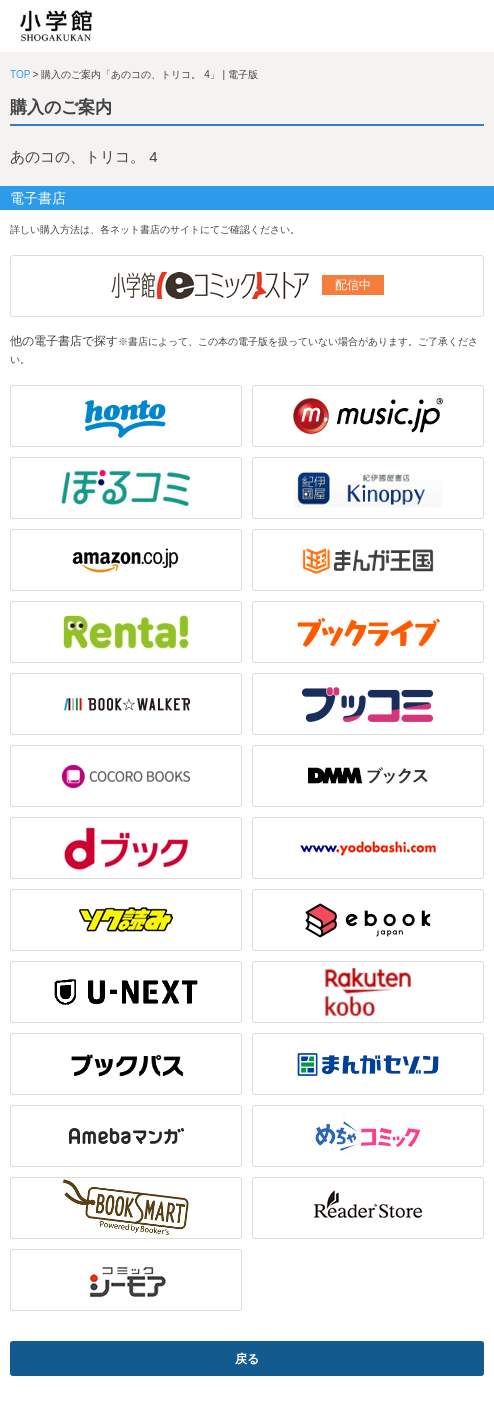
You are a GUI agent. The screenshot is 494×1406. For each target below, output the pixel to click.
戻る (247, 1359)
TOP (20, 74)
